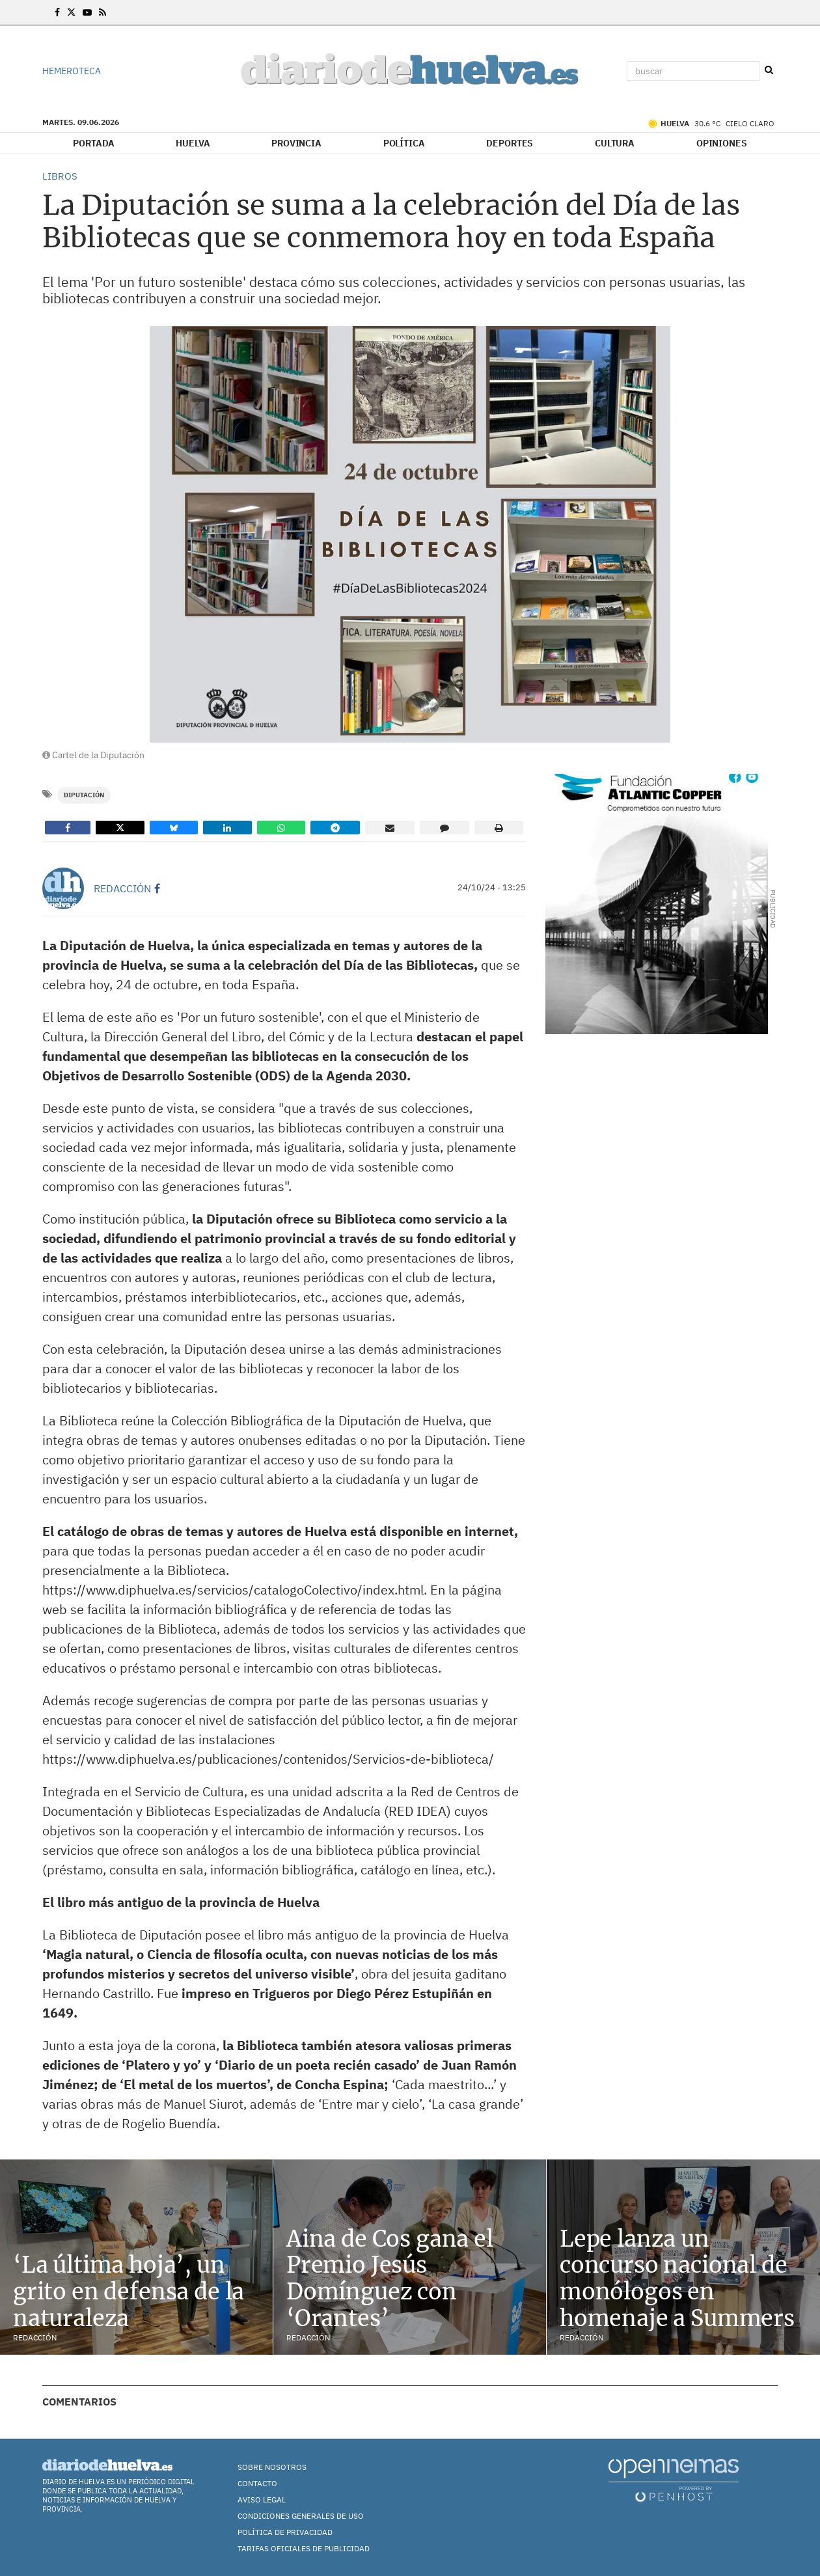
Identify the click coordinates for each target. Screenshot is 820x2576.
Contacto (257, 2483)
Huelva (193, 143)
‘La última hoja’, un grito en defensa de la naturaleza (128, 2291)
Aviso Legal (262, 2499)
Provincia (296, 143)
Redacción (122, 888)
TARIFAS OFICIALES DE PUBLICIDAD (304, 2548)
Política (404, 143)
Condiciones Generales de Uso (301, 2516)
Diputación (84, 795)
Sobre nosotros (272, 2467)
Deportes (509, 143)
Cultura (615, 143)
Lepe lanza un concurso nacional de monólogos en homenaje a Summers (677, 2278)
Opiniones (721, 143)
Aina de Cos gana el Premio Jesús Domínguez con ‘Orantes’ (389, 2278)
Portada (93, 143)
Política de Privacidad (285, 2532)
